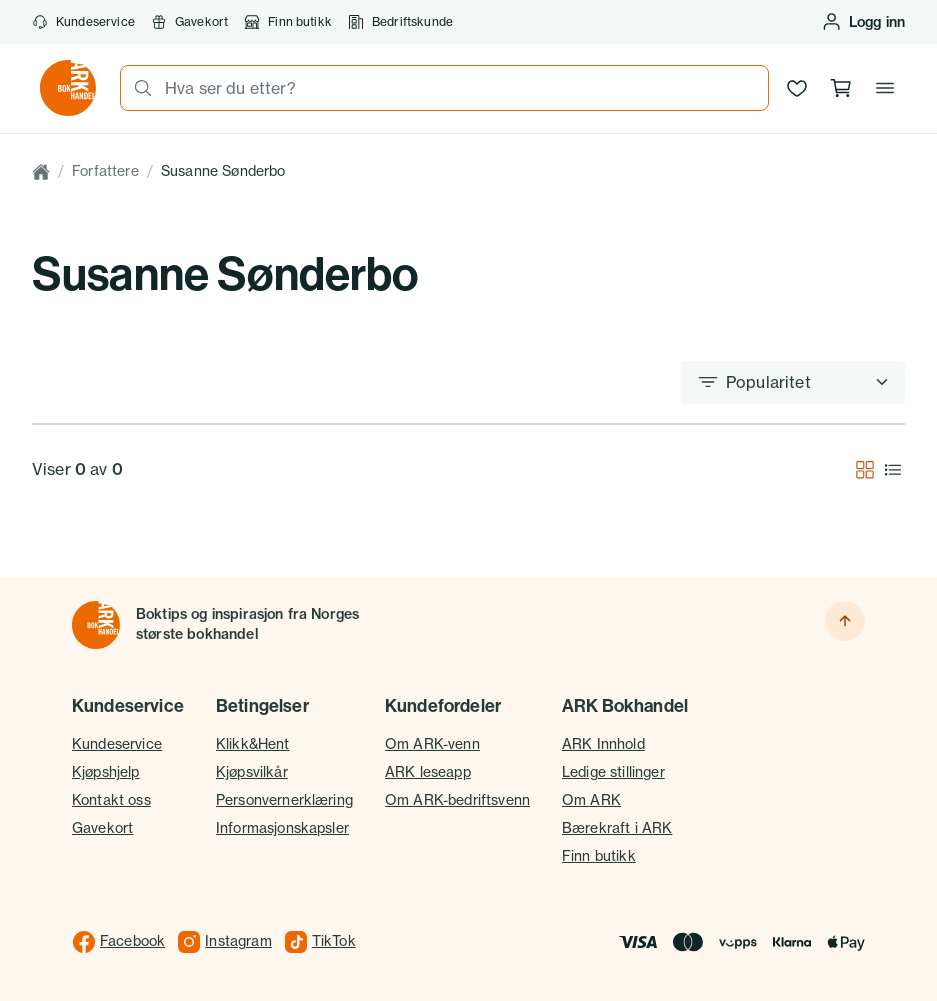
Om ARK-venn (432, 744)
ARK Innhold (603, 744)
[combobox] (460, 88)
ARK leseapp (428, 772)
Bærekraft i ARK (617, 828)
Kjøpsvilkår (252, 772)
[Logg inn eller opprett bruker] (863, 22)
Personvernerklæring (284, 800)
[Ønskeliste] (797, 88)
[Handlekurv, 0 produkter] (841, 88)
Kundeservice (83, 22)
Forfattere (105, 171)
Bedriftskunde (400, 22)
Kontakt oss (111, 800)
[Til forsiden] (96, 625)
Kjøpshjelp (106, 772)
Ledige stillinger (613, 772)
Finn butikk (288, 22)
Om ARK (591, 800)
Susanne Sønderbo (223, 171)
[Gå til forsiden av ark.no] (68, 88)
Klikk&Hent (253, 744)
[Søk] (137, 88)
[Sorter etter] (793, 382)
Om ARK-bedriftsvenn (457, 800)
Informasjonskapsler (282, 828)
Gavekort (189, 22)
